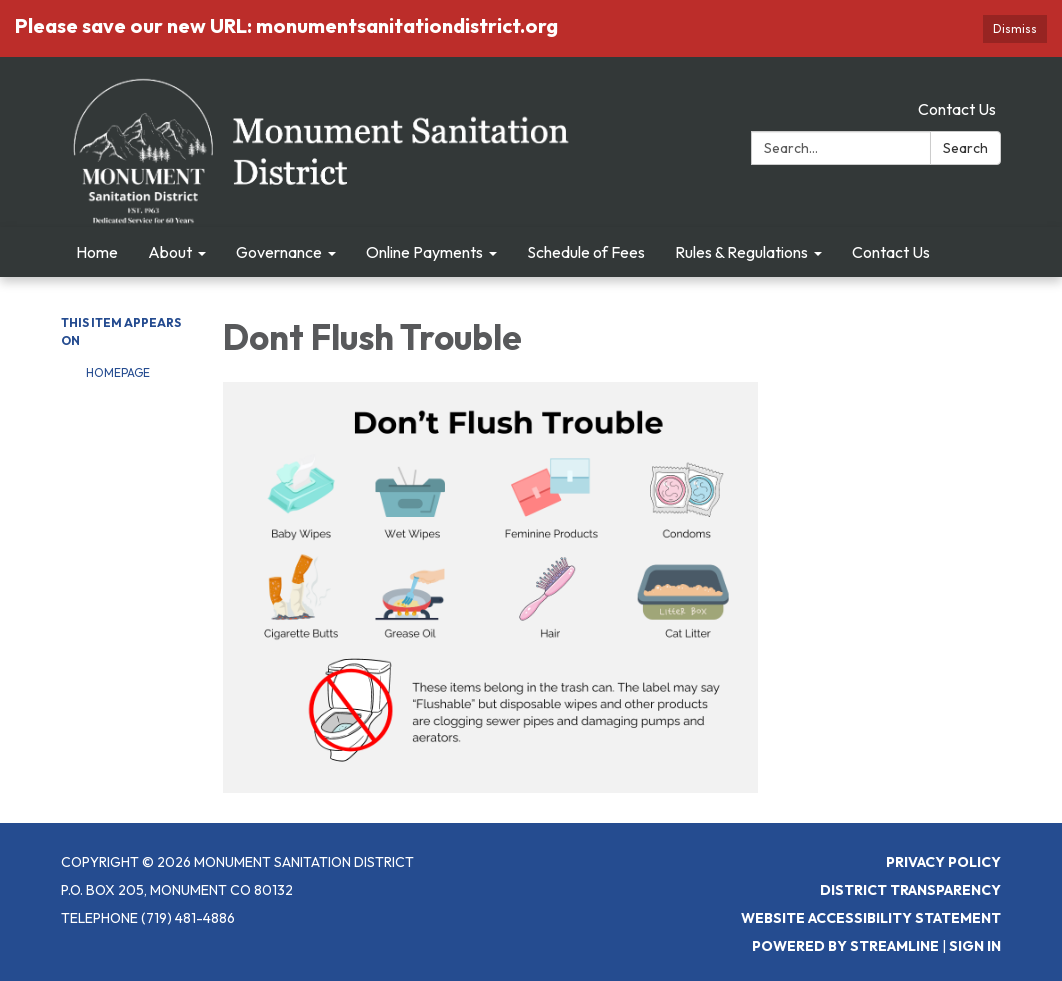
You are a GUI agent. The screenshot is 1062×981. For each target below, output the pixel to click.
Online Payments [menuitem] (424, 252)
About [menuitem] (170, 252)
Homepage (118, 372)
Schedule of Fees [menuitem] (586, 252)
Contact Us (957, 109)
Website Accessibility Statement (871, 918)
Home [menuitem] (97, 252)
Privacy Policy (943, 862)
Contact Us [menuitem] (891, 252)
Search (965, 148)
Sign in (975, 946)
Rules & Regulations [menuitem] (741, 252)
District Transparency (910, 890)
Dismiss (1015, 28)
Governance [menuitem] (279, 252)
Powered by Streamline (845, 946)
